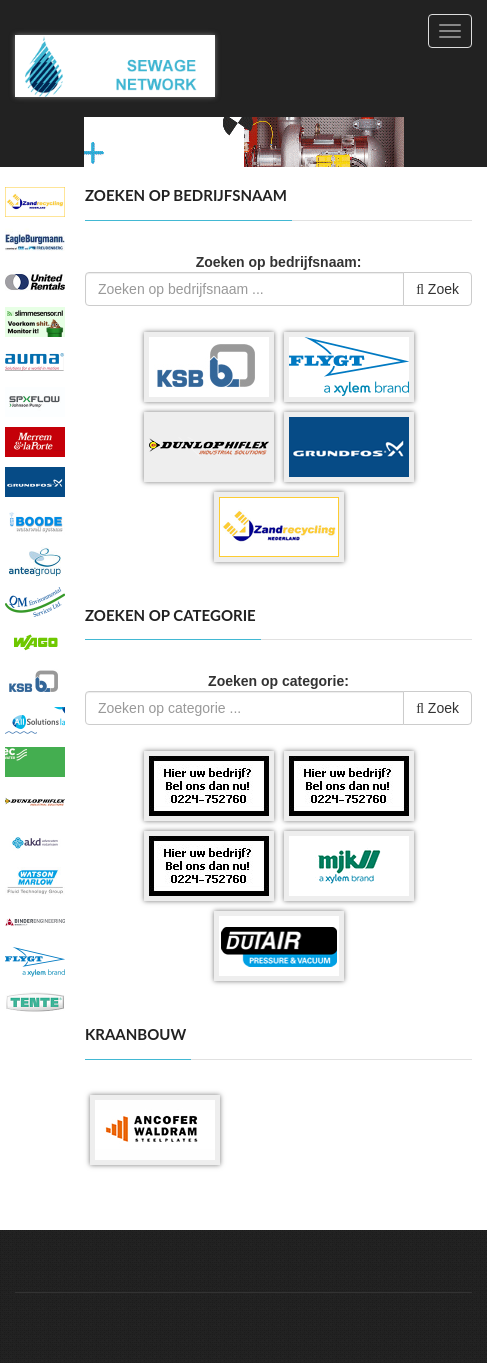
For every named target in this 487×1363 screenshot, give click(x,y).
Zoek (437, 289)
